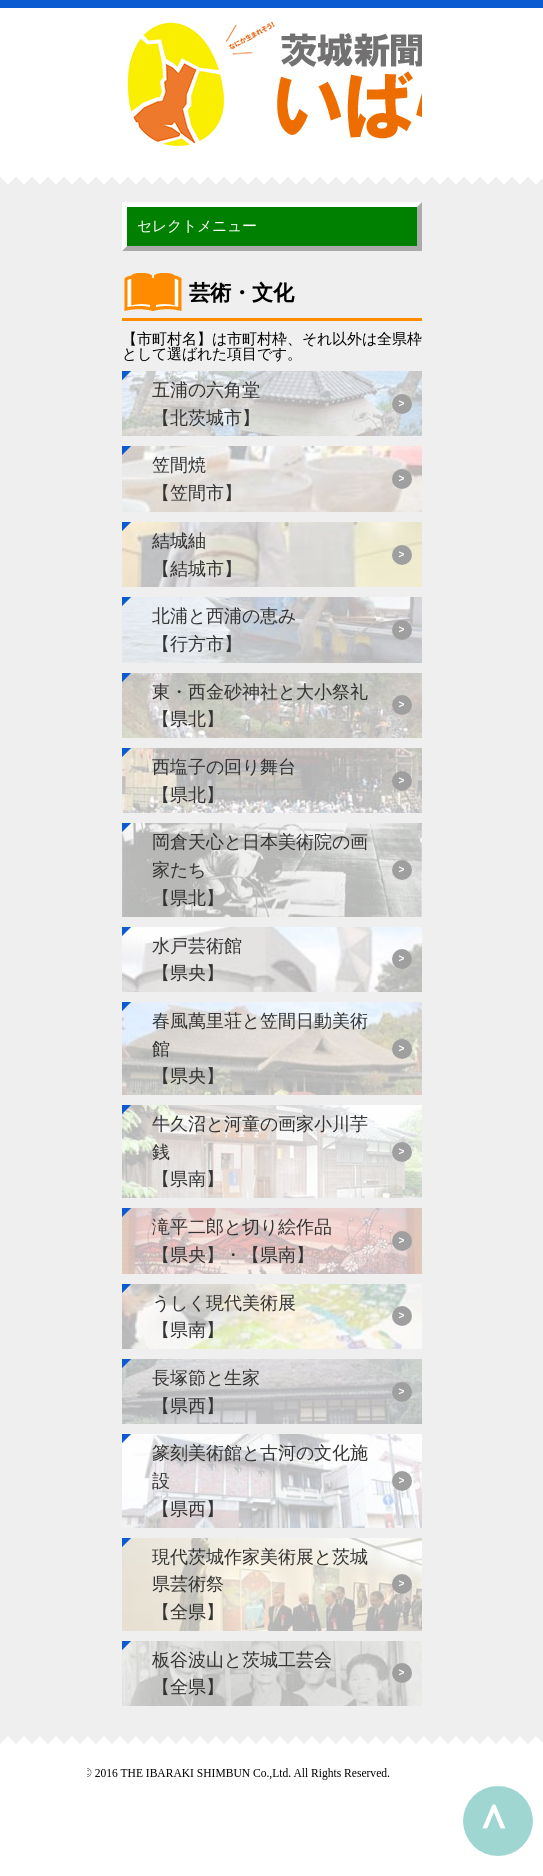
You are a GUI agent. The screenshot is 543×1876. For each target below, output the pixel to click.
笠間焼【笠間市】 (197, 478)
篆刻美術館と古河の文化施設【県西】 (260, 1480)
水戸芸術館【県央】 (197, 959)
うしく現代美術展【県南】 (224, 1316)
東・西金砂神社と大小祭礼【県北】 (260, 705)
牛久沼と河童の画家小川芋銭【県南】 (260, 1151)
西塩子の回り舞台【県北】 (224, 780)
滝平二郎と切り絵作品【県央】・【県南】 (242, 1240)
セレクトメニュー (197, 225)
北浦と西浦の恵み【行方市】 (224, 629)
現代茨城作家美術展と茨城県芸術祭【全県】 (260, 1584)
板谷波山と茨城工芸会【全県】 (242, 1673)
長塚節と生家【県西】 (206, 1391)
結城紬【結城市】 (197, 554)
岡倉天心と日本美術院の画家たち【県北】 (260, 869)
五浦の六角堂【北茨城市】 (206, 403)
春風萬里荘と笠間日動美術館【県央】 (260, 1048)
